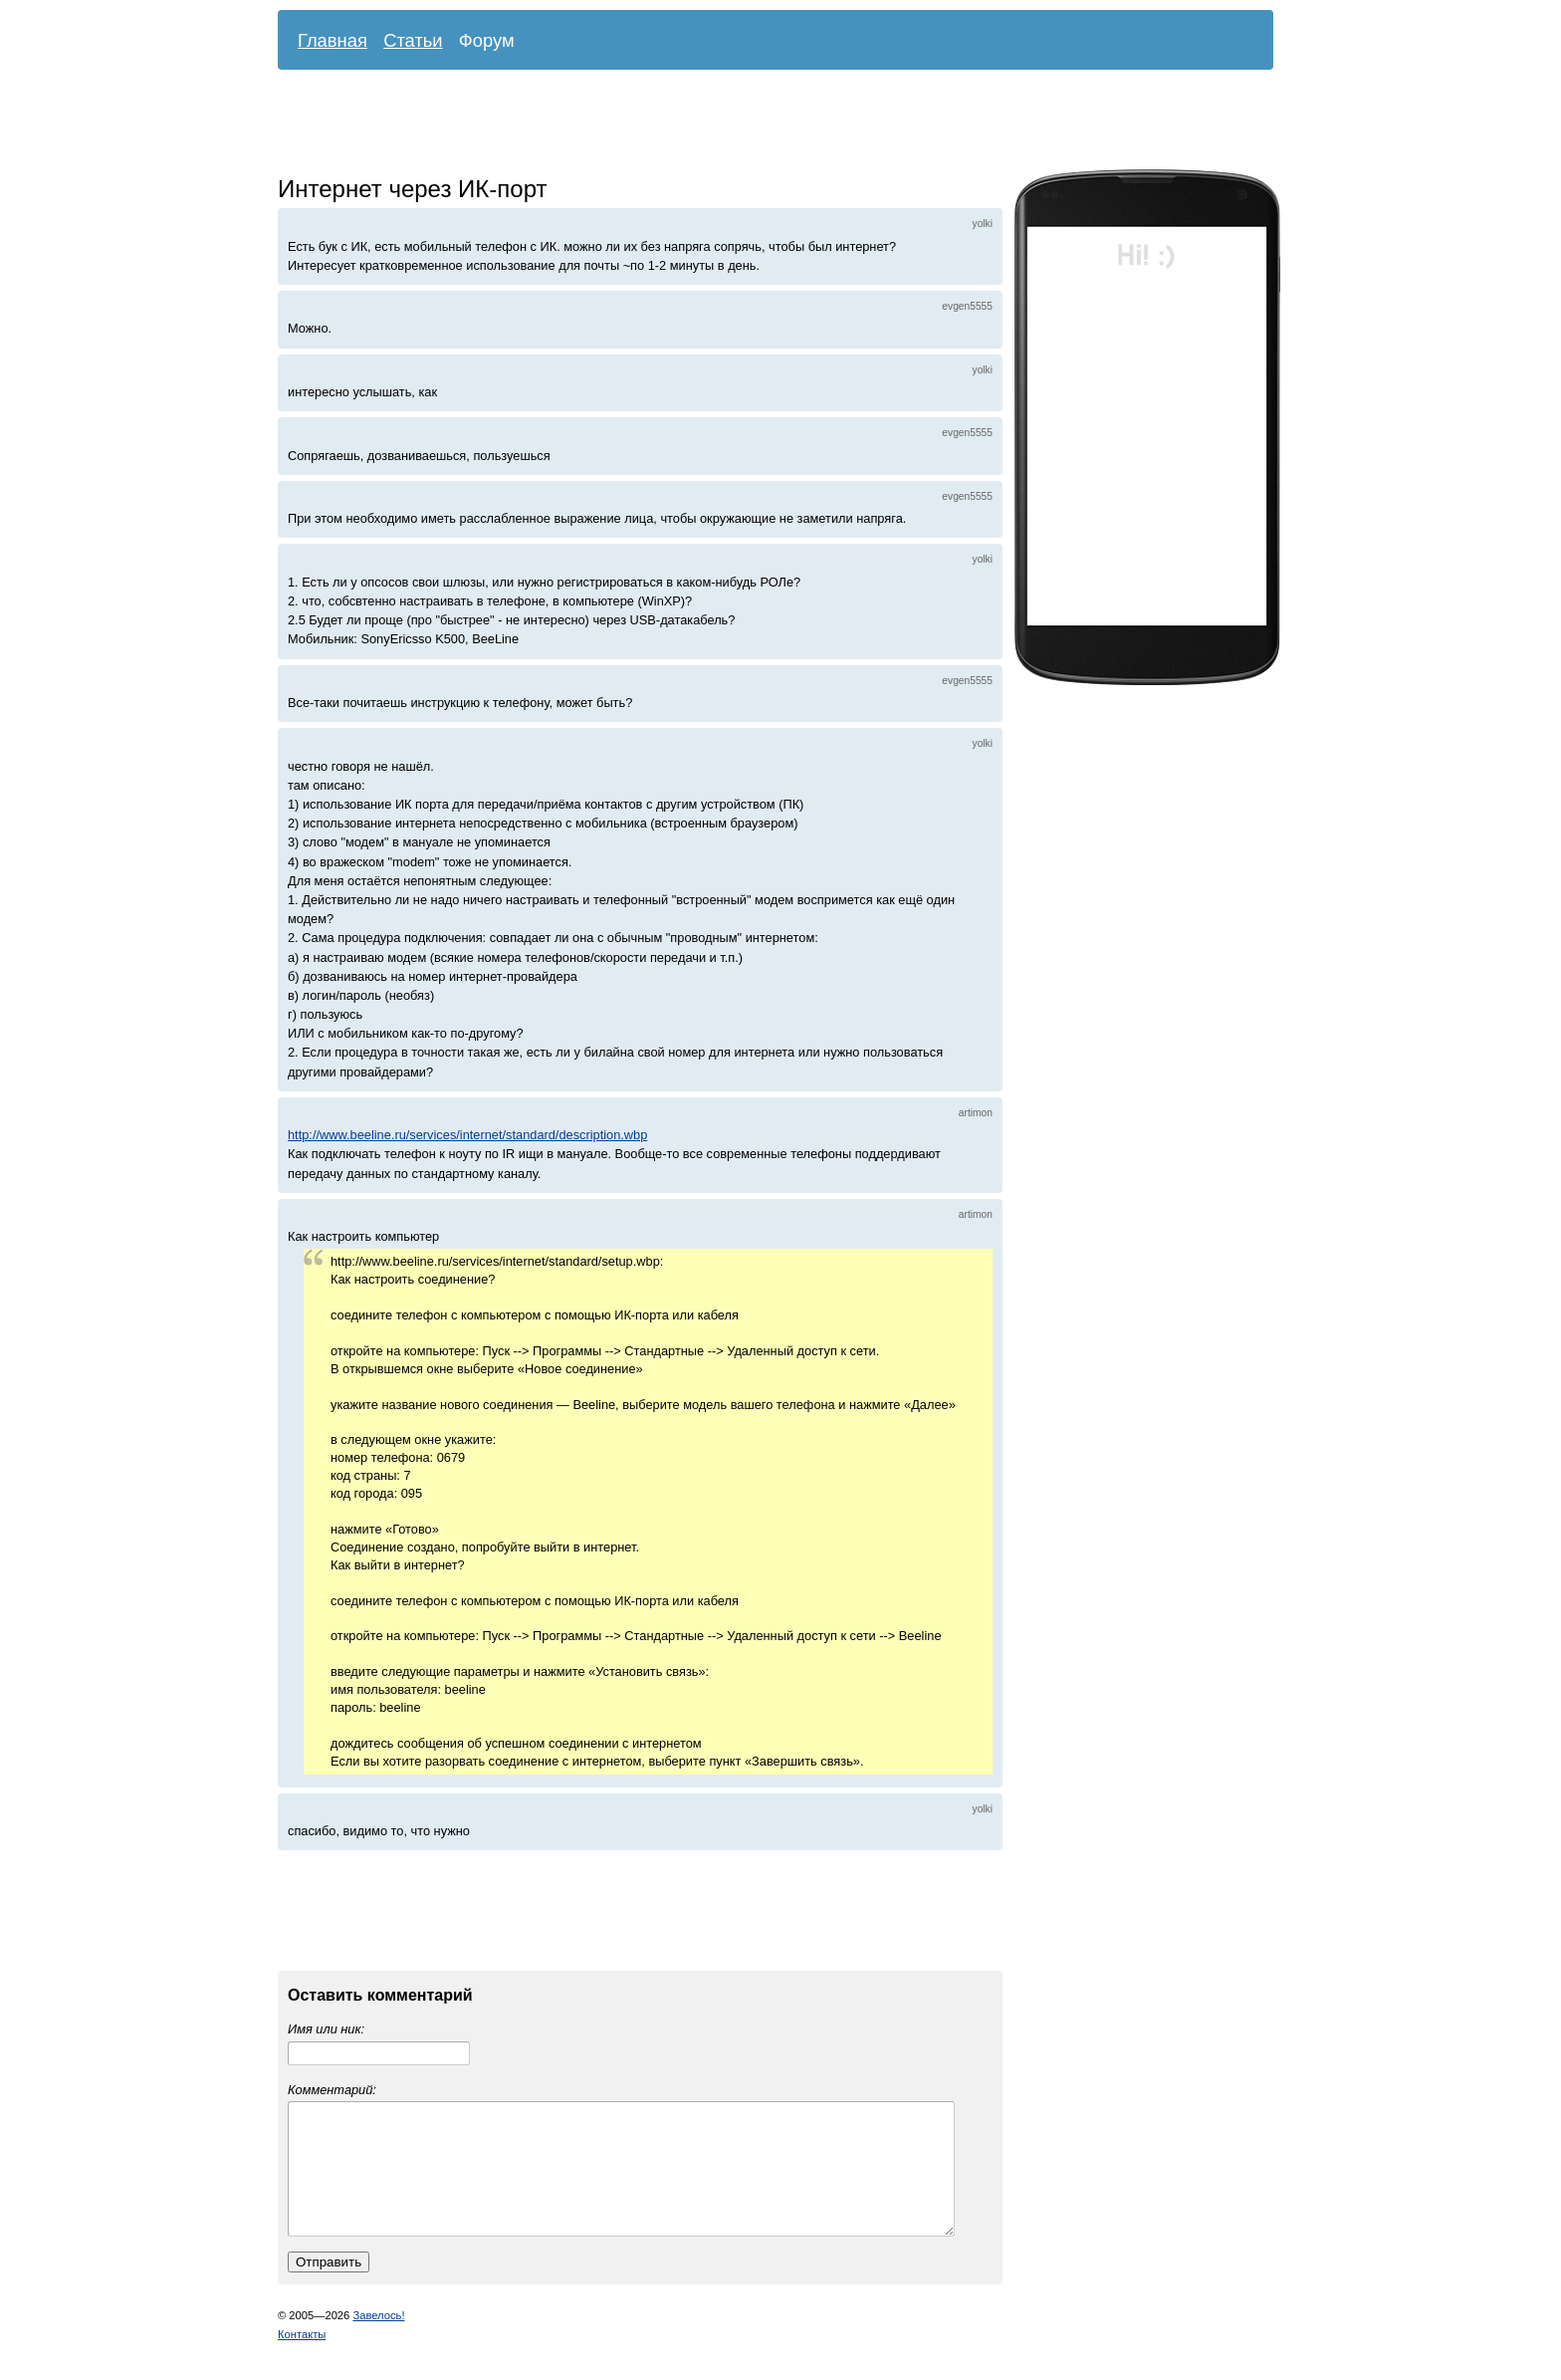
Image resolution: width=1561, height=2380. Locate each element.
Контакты (302, 2358)
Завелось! (378, 2339)
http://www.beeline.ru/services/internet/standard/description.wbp (467, 1134)
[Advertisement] (760, 124)
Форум (487, 40)
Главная (332, 40)
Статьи (413, 40)
